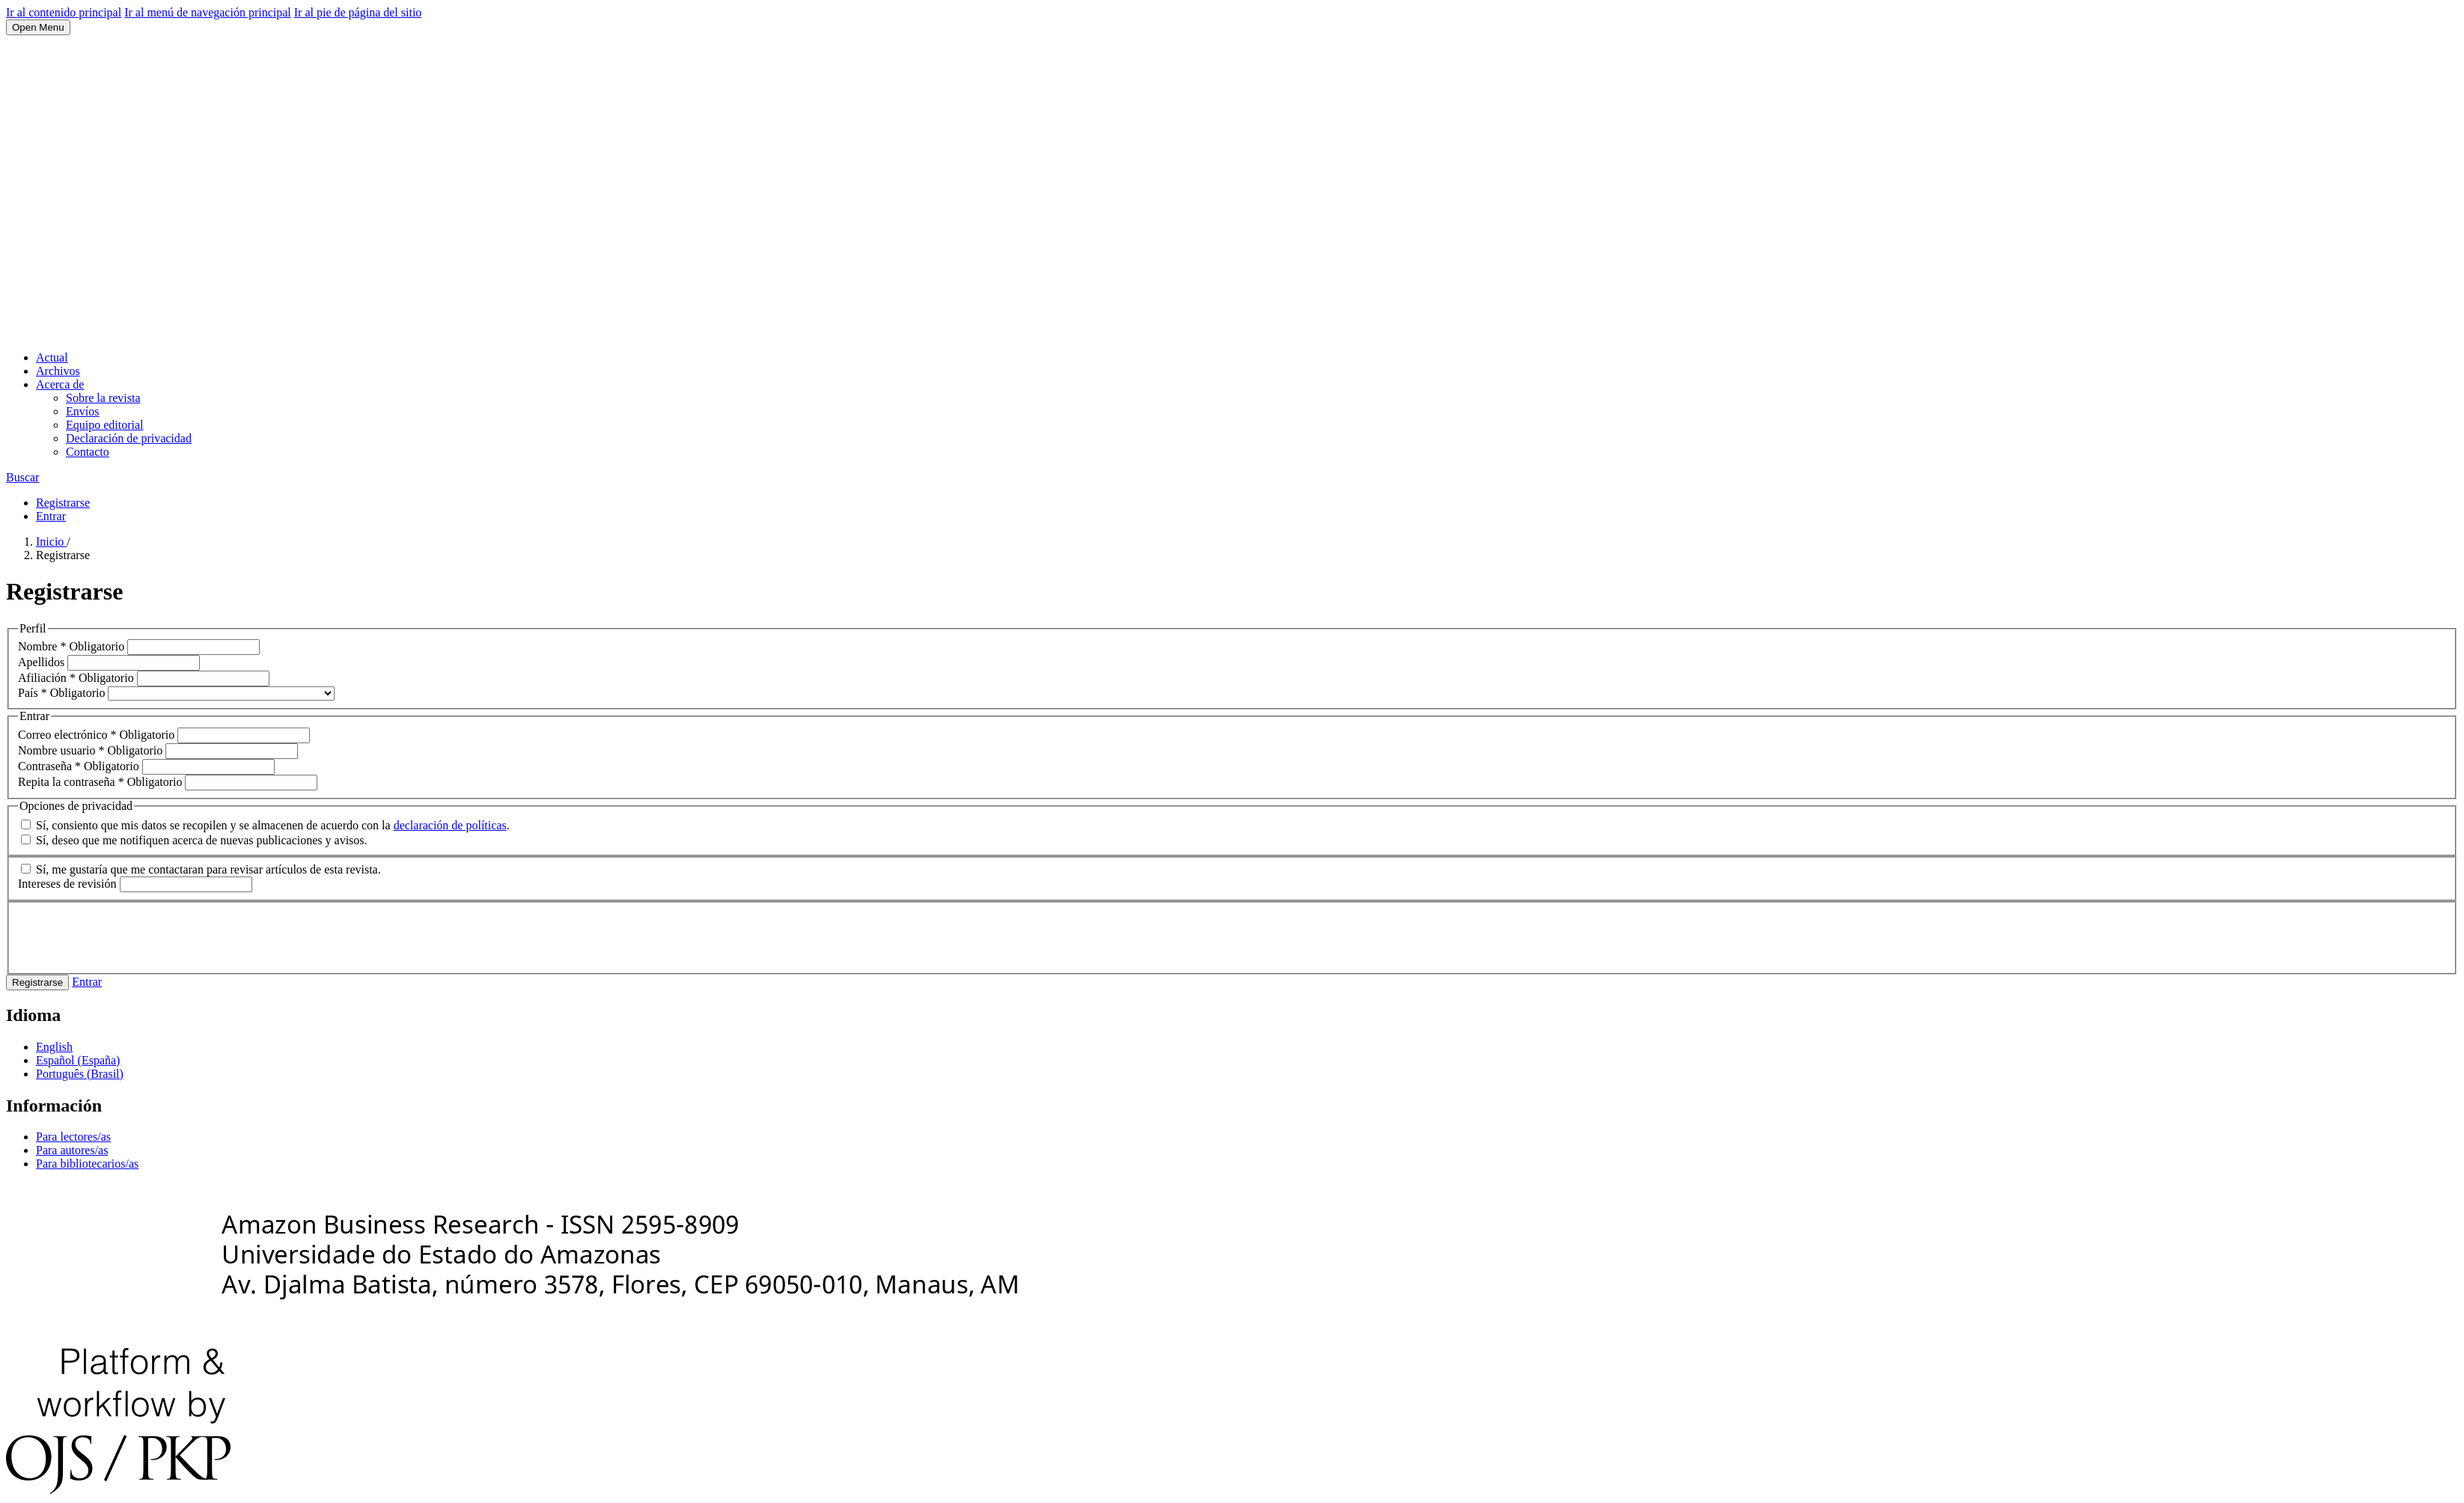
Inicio (51, 541)
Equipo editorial (105, 424)
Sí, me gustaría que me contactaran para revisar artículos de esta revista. (201, 869)
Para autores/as (72, 1150)
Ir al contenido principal (63, 12)
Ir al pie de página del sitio (358, 12)
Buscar (22, 477)
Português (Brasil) (79, 1073)
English (54, 1046)
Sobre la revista (103, 397)
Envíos (82, 411)
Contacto (87, 451)
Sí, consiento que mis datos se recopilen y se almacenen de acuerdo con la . (265, 825)
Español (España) (78, 1060)
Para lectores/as (73, 1136)
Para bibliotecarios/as (87, 1163)
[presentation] (132, 936)
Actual (52, 357)
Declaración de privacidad (129, 438)
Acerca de (60, 384)
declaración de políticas (450, 825)
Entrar (51, 516)
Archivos (58, 371)
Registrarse (63, 502)
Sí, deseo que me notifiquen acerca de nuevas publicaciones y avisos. (194, 840)
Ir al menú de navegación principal (207, 12)
